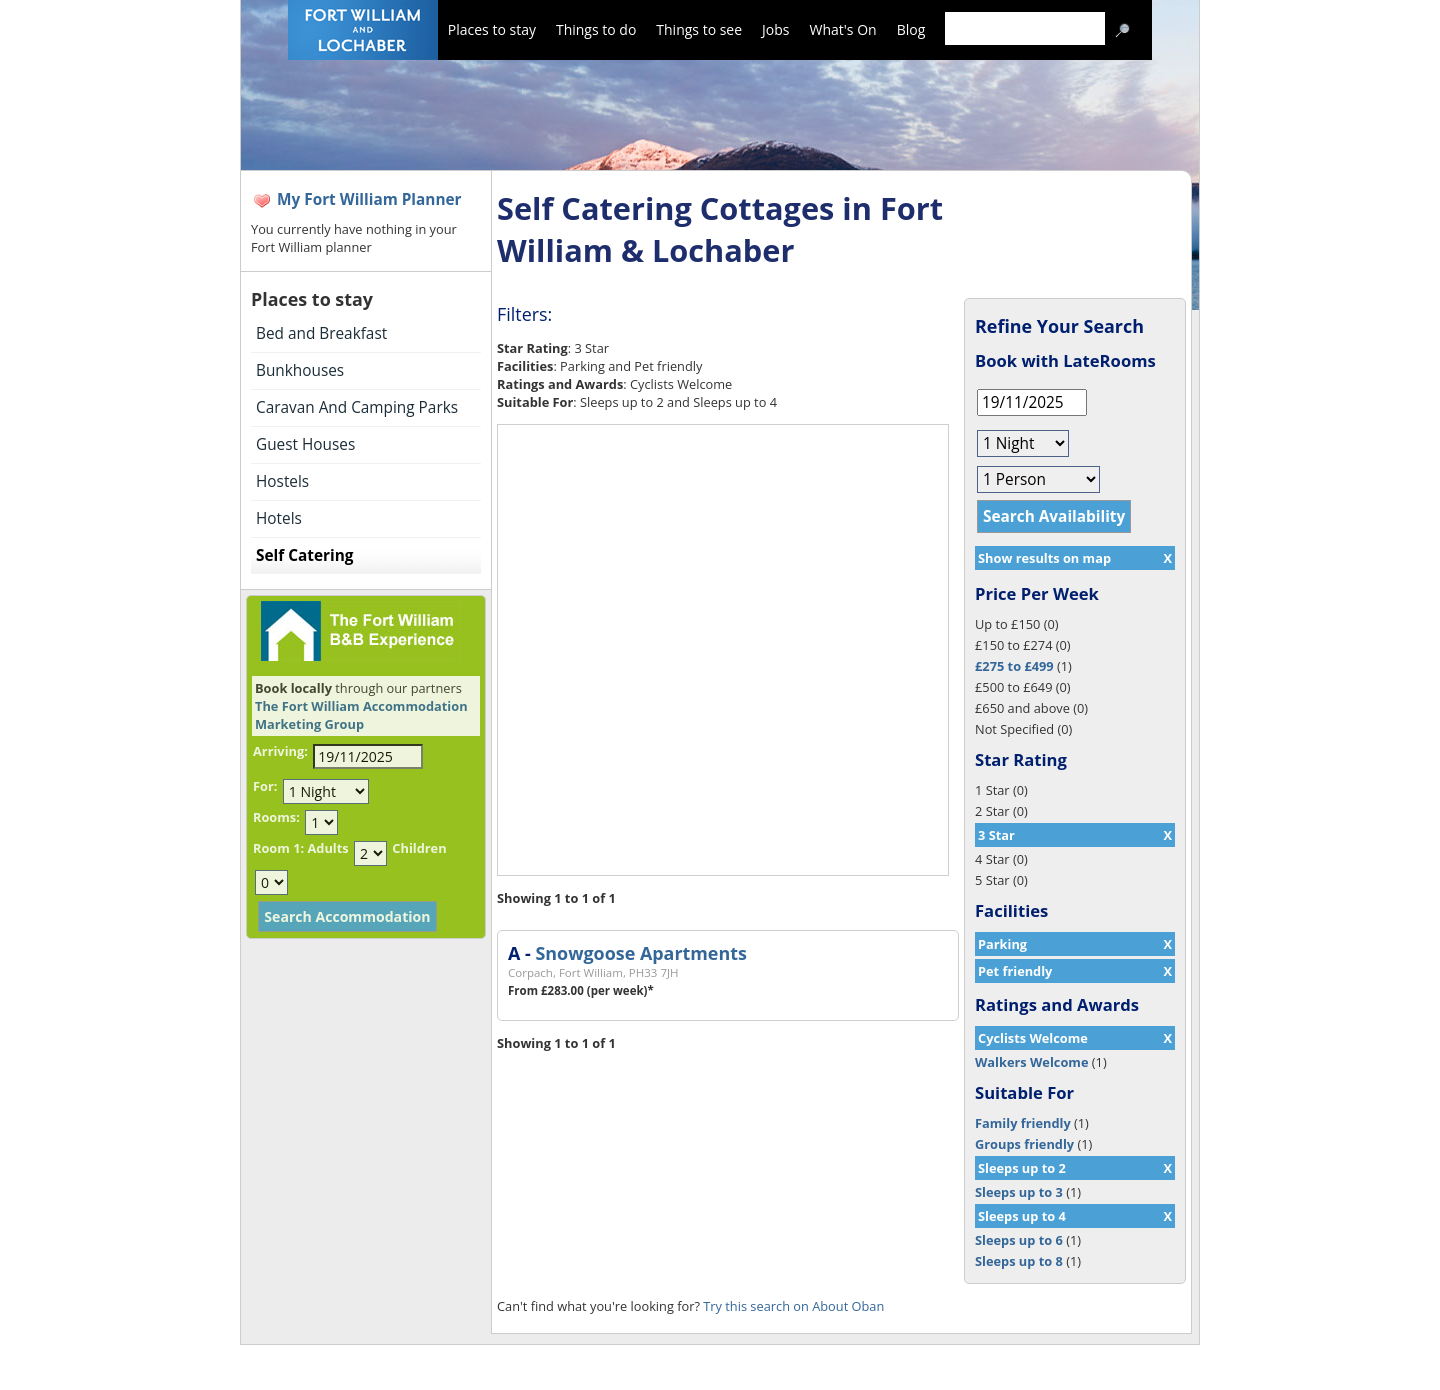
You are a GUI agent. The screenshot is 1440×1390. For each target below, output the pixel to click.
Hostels (282, 481)
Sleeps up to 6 (1019, 1240)
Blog (911, 29)
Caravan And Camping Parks (357, 407)
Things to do (596, 29)
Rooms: (276, 817)
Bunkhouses (300, 370)
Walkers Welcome (1031, 1062)
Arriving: (280, 751)
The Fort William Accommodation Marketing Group (361, 715)
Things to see (699, 29)
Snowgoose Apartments (640, 953)
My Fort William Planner (369, 199)
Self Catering (304, 555)
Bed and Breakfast (321, 333)
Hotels (279, 518)
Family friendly (1023, 1123)
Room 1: (278, 848)
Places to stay (492, 29)
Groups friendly (1024, 1144)
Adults (327, 848)
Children (419, 848)
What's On (843, 29)
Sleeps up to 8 (1019, 1261)
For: (265, 786)
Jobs (775, 29)
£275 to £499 (1014, 666)
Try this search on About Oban (793, 1306)
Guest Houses (305, 444)
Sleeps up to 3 (1019, 1192)
